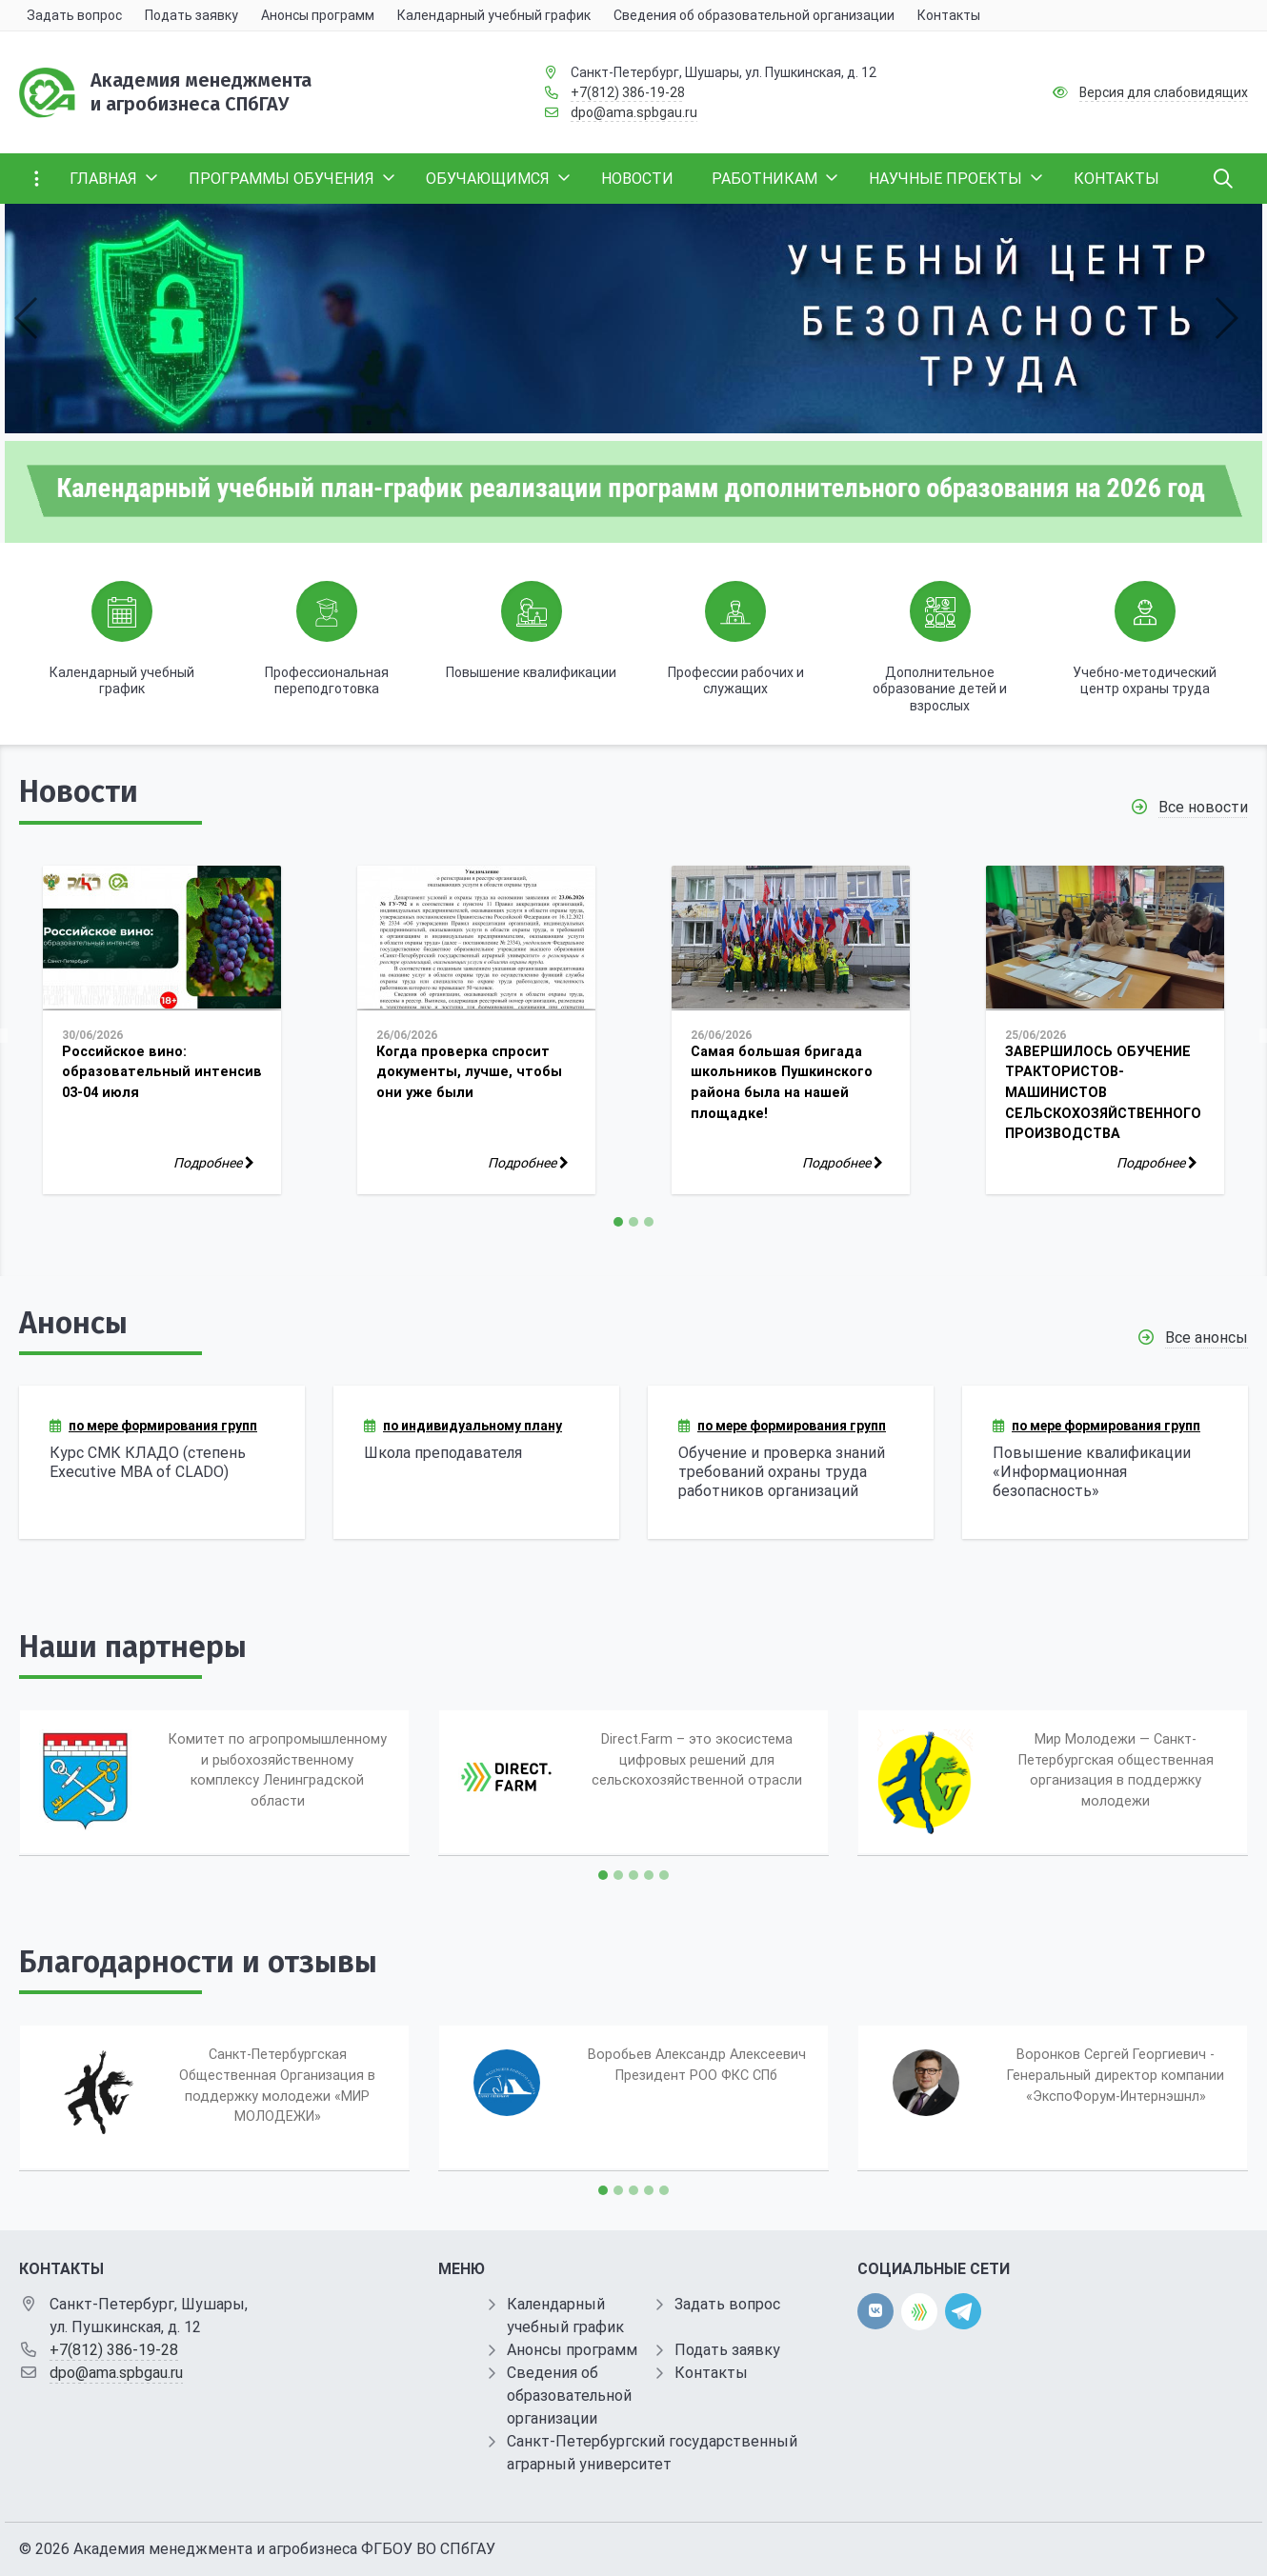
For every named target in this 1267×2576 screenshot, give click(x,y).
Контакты (711, 2373)
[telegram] (963, 2311)
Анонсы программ (572, 2350)
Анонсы (73, 1323)
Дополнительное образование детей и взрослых (940, 689)
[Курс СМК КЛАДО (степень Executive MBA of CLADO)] (162, 1462)
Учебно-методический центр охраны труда (1145, 681)
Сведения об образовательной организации (569, 2395)
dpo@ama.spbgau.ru (634, 112)
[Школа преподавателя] (476, 1462)
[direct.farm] (919, 2311)
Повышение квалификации (531, 672)
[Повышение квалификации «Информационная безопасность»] (1105, 1462)
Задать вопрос (727, 2304)
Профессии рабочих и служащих (736, 681)
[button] (27, 318)
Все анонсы (1206, 1337)
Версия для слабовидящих (1163, 92)
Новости (78, 791)
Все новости (1203, 807)
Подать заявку (727, 2350)
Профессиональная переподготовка (327, 681)
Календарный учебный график (122, 681)
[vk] (875, 2311)
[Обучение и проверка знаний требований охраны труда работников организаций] (791, 1462)
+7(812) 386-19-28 (628, 92)
